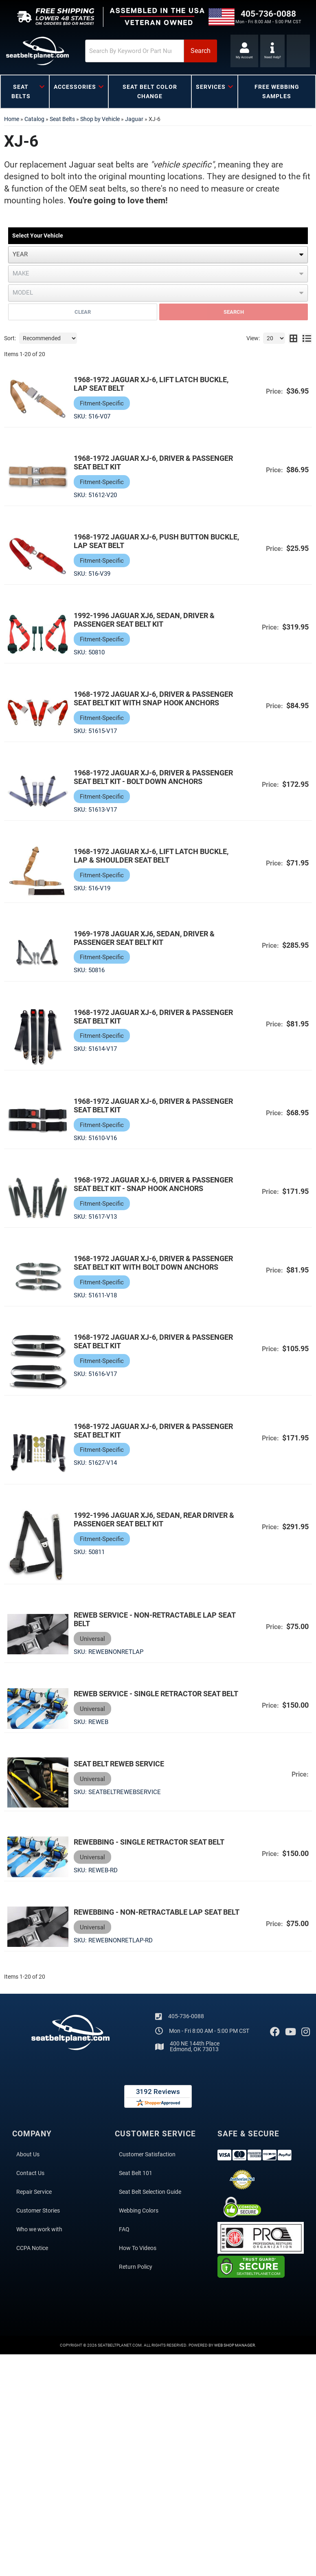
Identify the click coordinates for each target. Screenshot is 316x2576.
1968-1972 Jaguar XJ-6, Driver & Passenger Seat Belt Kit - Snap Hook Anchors (154, 1184)
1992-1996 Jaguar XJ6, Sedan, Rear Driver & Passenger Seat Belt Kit (155, 1520)
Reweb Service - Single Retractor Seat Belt (157, 1695)
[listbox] (158, 254)
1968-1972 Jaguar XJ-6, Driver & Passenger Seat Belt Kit (154, 462)
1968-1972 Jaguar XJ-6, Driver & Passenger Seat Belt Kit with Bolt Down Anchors (154, 1263)
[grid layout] (293, 338)
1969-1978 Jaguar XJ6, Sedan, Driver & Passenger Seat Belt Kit (145, 938)
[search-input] (125, 51)
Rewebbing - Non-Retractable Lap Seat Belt (148, 1917)
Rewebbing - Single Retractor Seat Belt (150, 1843)
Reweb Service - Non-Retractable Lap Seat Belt (155, 1620)
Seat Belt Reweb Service (120, 1765)
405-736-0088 (186, 2026)
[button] (141, 51)
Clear (83, 312)
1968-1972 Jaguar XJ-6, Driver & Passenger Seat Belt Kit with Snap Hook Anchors (154, 698)
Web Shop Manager (234, 2355)
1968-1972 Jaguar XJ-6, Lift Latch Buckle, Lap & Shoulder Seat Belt (152, 855)
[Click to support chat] (273, 51)
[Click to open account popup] (243, 51)
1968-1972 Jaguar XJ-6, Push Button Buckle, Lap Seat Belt (142, 541)
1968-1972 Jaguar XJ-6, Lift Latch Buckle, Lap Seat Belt (152, 383)
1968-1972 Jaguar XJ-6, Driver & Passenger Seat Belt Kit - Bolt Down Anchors (154, 777)
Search (234, 312)
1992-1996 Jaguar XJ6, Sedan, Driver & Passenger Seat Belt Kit (145, 619)
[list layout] (307, 338)
